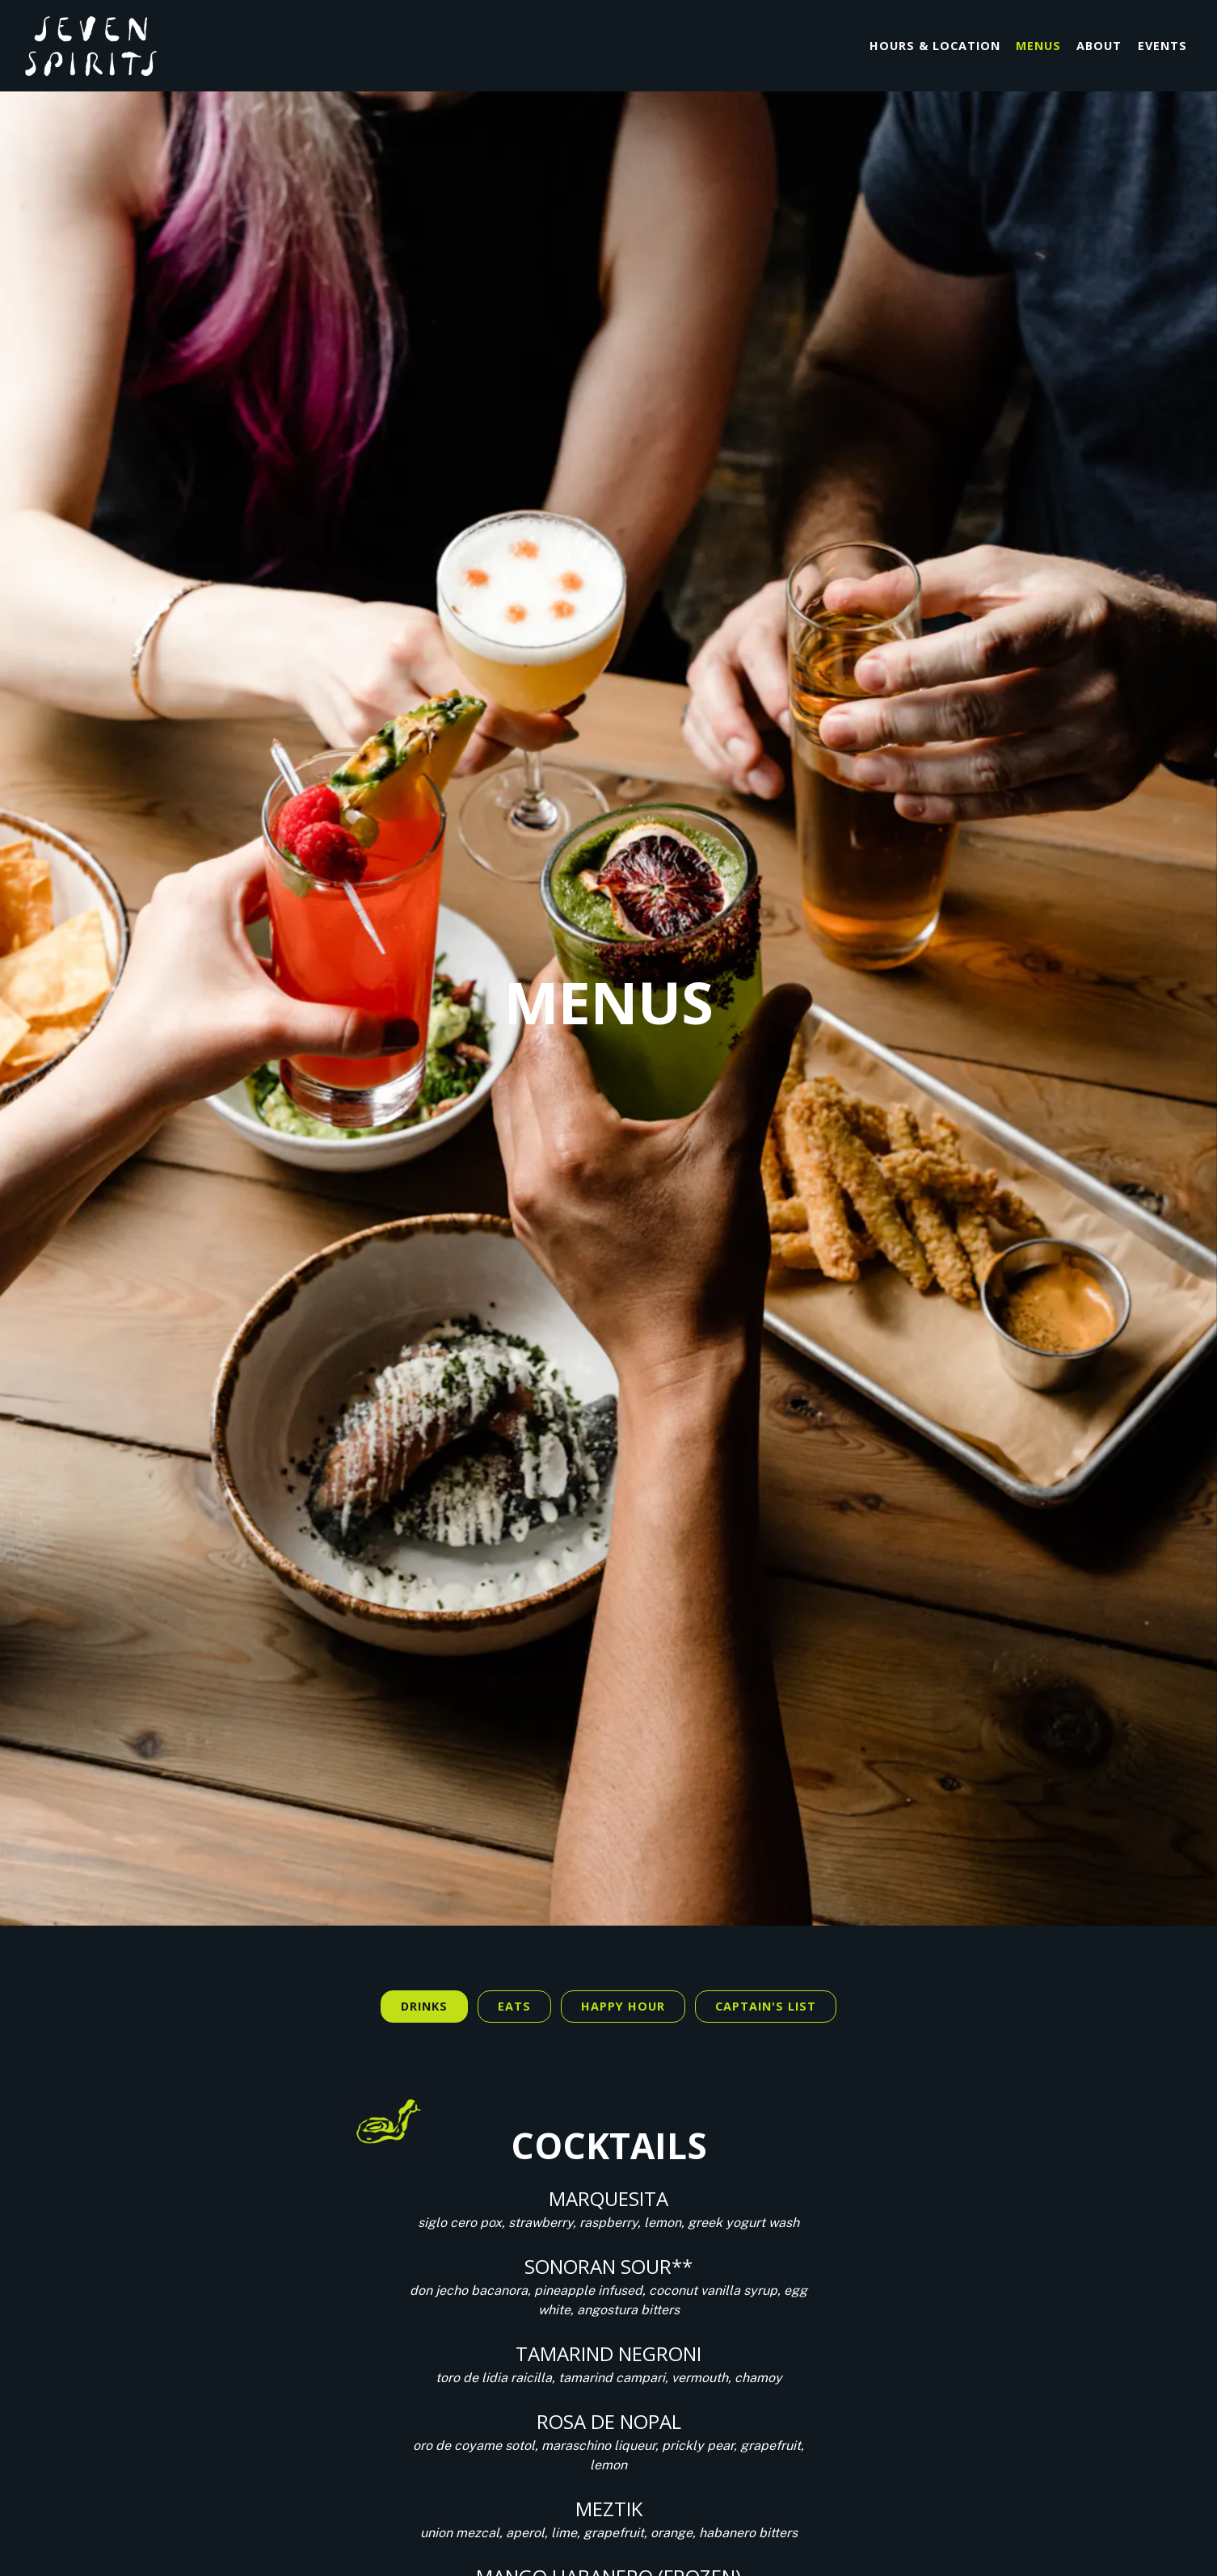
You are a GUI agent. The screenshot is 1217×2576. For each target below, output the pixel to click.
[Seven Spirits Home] (113, 45)
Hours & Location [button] (935, 45)
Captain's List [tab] (765, 1822)
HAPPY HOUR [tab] (623, 1822)
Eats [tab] (514, 1822)
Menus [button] (1038, 45)
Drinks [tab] (424, 1822)
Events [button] (1162, 45)
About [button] (1099, 45)
